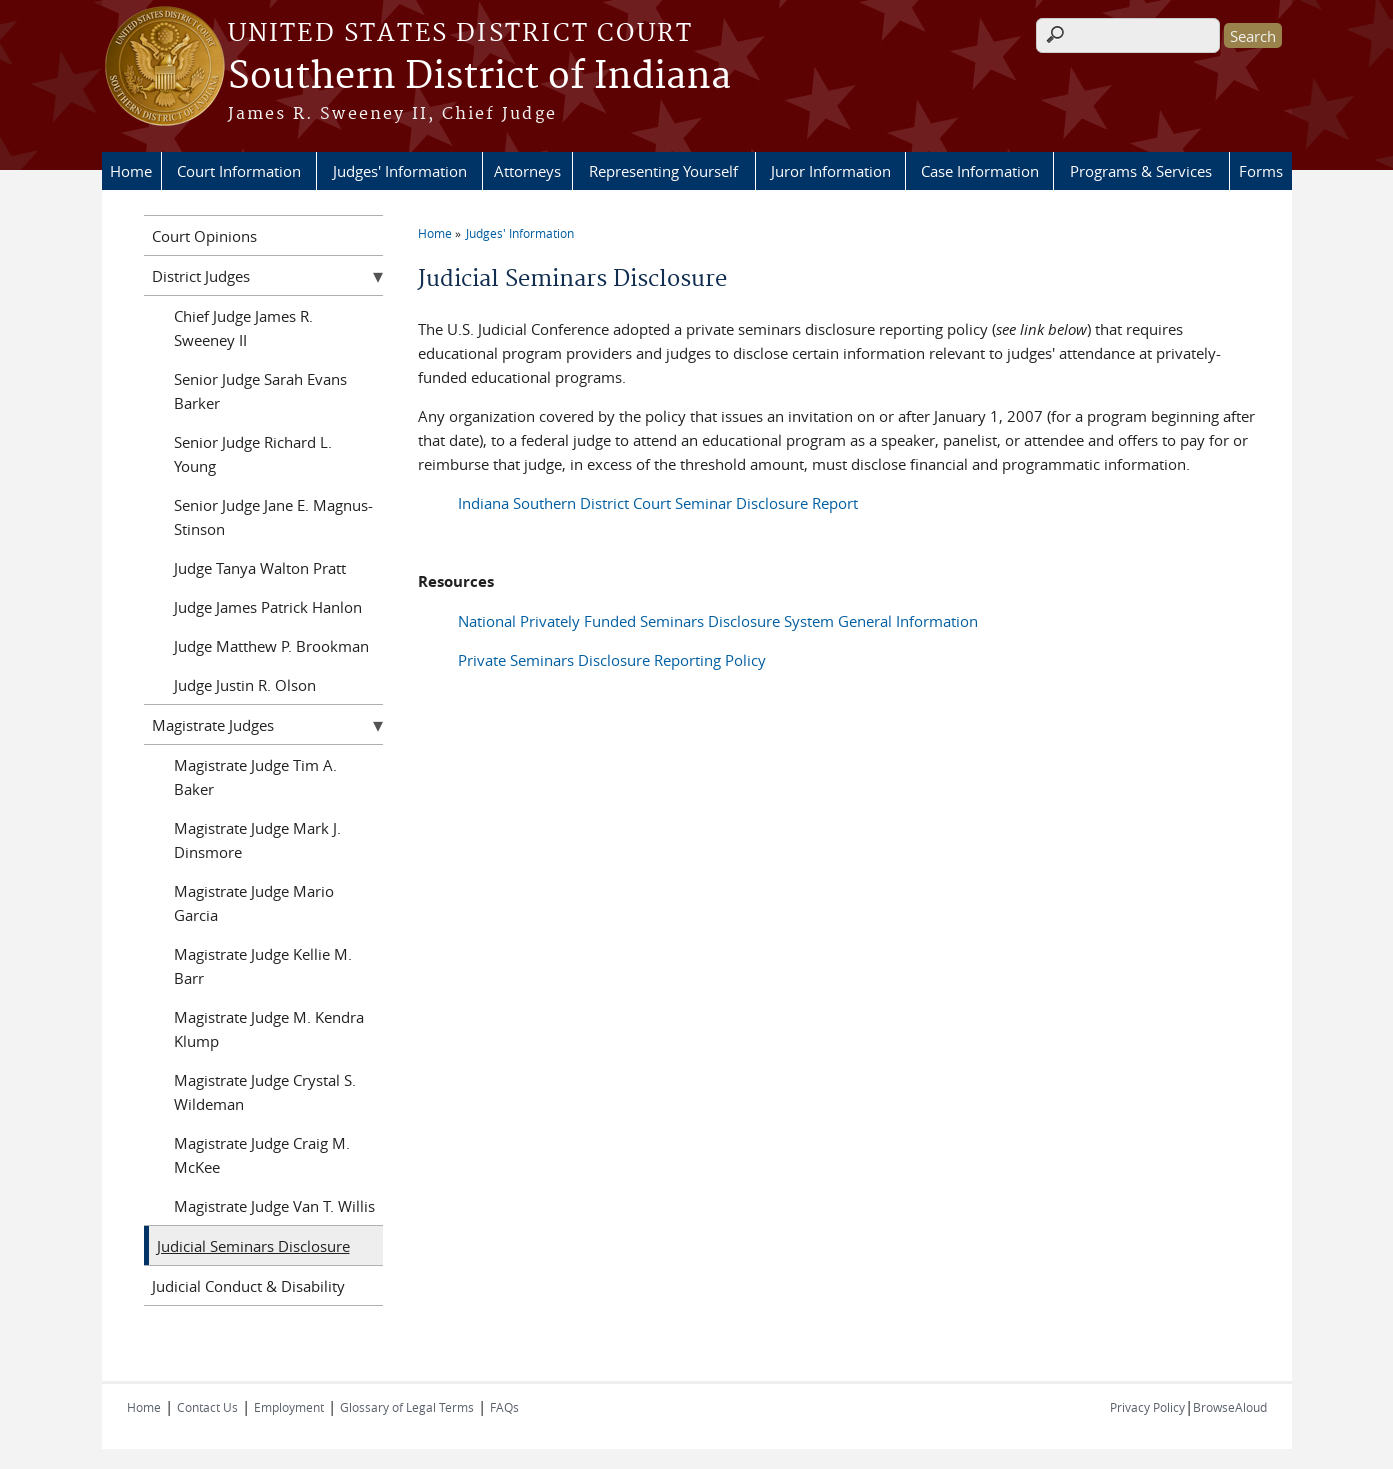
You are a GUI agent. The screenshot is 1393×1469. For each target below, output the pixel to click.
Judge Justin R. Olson (245, 685)
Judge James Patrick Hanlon (268, 607)
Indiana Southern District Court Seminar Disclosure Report (658, 503)
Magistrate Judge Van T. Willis (274, 1206)
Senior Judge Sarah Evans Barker (260, 391)
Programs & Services (1141, 171)
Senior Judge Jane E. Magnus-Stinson (273, 517)
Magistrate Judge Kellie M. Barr (263, 966)
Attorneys (527, 171)
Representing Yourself (663, 171)
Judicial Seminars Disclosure (253, 1246)
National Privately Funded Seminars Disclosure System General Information (718, 621)
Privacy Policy (1147, 1407)
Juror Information (831, 171)
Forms (1261, 171)
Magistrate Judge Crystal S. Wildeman (265, 1092)
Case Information (980, 171)
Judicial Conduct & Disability (248, 1286)
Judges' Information (400, 171)
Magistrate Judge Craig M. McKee (262, 1155)
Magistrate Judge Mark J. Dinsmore (257, 840)
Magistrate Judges (213, 725)
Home (131, 171)
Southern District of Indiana (479, 77)
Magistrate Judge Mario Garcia (254, 903)
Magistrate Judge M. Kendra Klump (269, 1029)
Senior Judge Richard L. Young (253, 454)
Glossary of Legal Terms (407, 1407)
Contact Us (207, 1407)
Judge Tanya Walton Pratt (260, 568)
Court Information (239, 171)
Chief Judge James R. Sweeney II (243, 328)
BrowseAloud (1230, 1407)
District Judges (201, 276)
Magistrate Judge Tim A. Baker (255, 777)
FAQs (504, 1407)
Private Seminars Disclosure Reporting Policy (612, 660)
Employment (289, 1407)
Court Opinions (204, 236)
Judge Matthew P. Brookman (271, 646)
